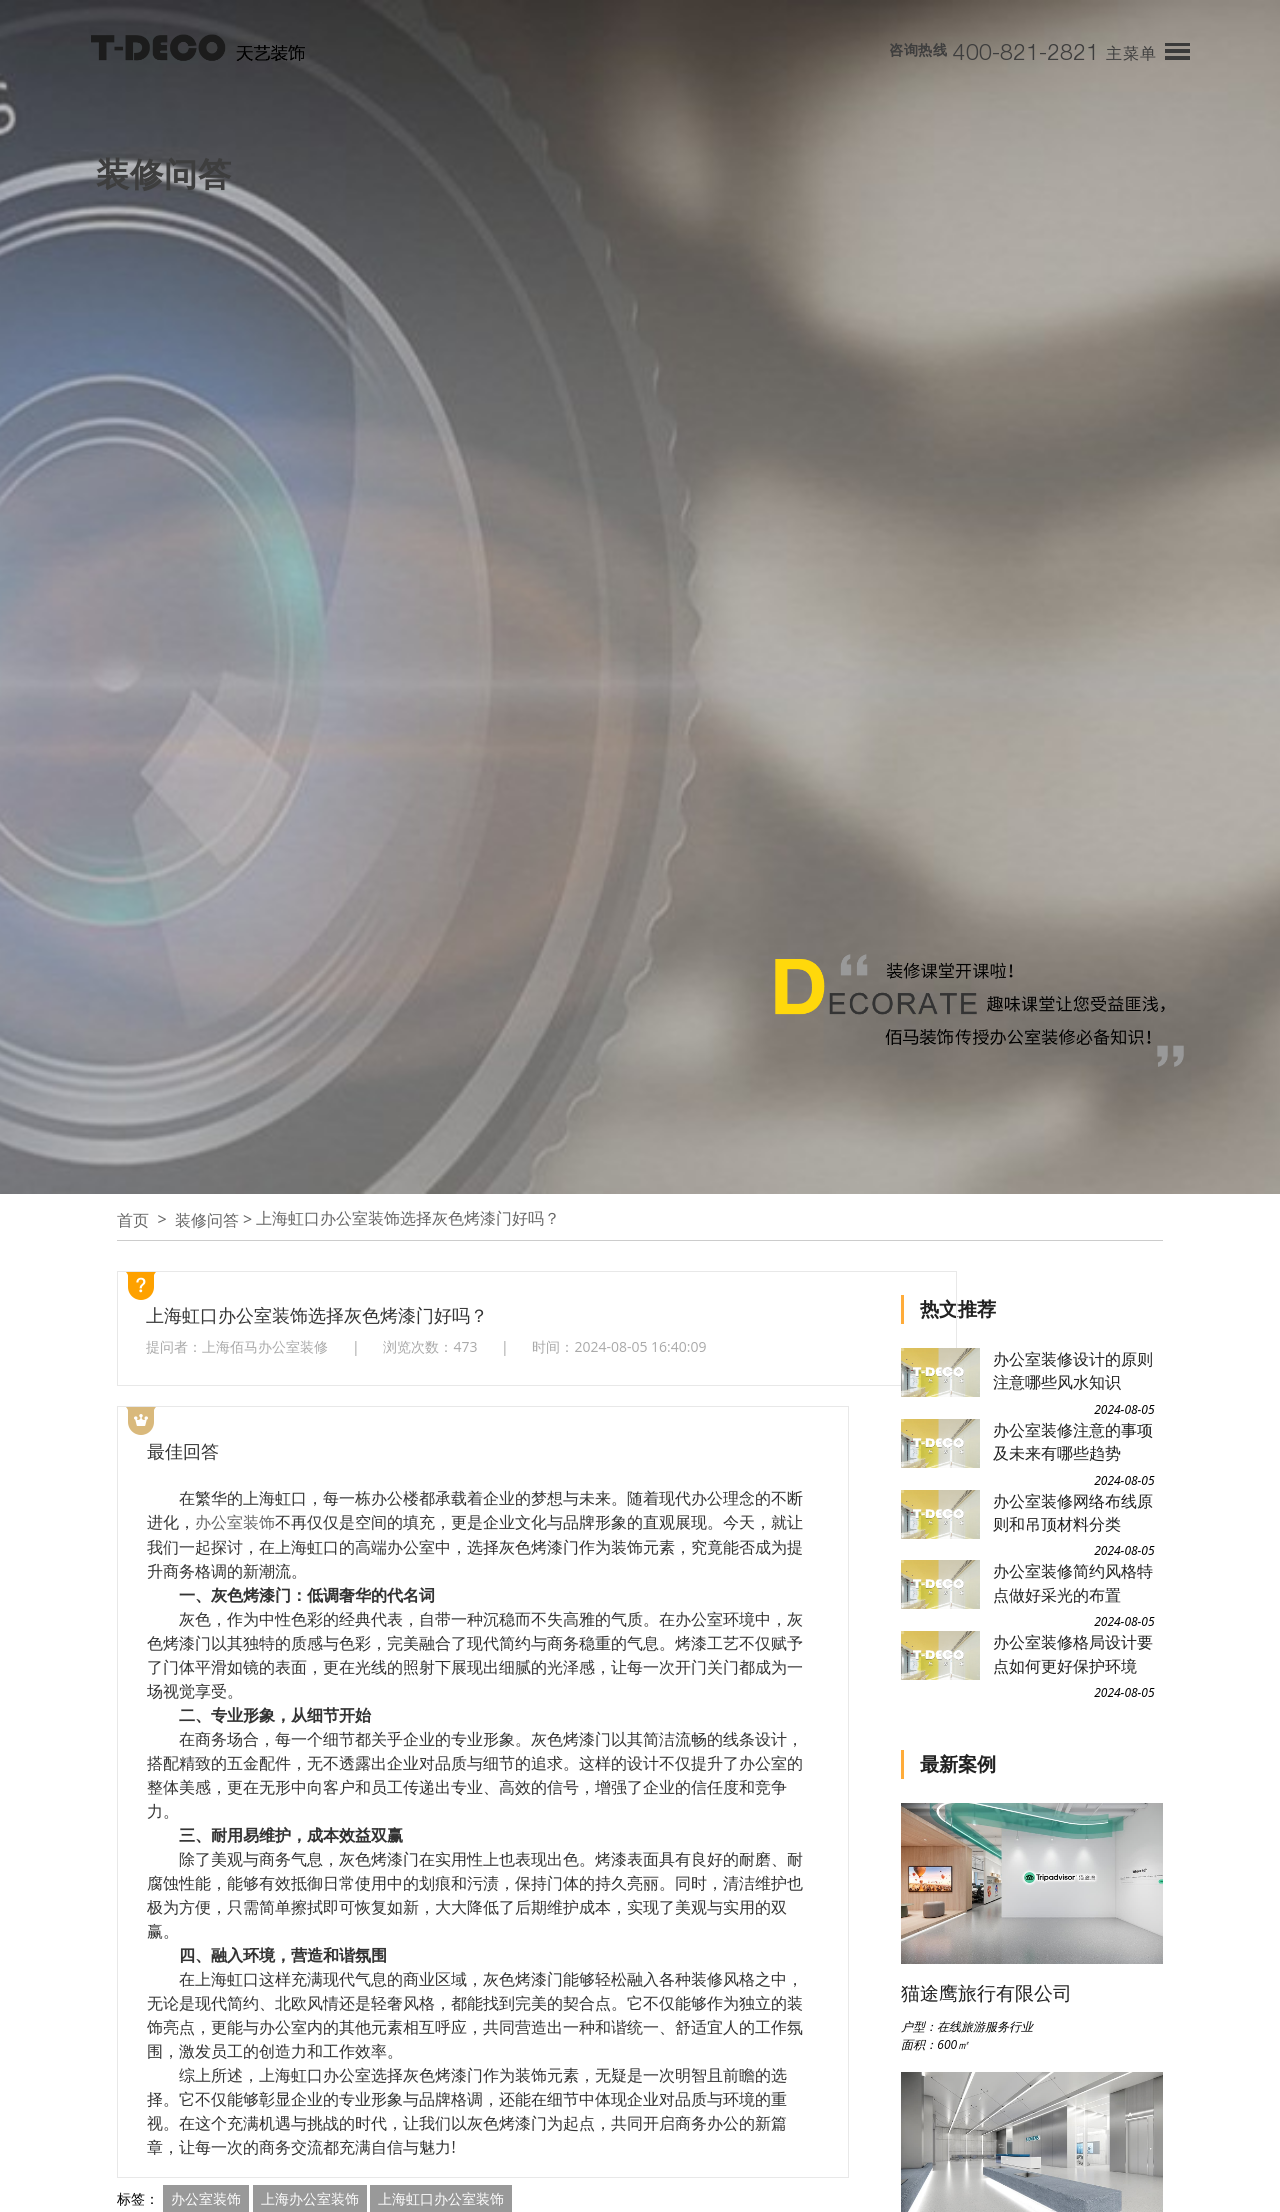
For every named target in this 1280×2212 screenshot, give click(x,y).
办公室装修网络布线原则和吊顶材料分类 (1073, 1512)
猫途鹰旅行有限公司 (986, 1992)
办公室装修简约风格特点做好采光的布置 (1073, 1582)
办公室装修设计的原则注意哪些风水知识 (1073, 1370)
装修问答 (207, 1220)
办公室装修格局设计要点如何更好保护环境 (1073, 1653)
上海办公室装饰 (310, 2197)
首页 (133, 1220)
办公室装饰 (235, 1522)
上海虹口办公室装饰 (441, 2197)
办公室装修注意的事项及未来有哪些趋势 (1073, 1441)
